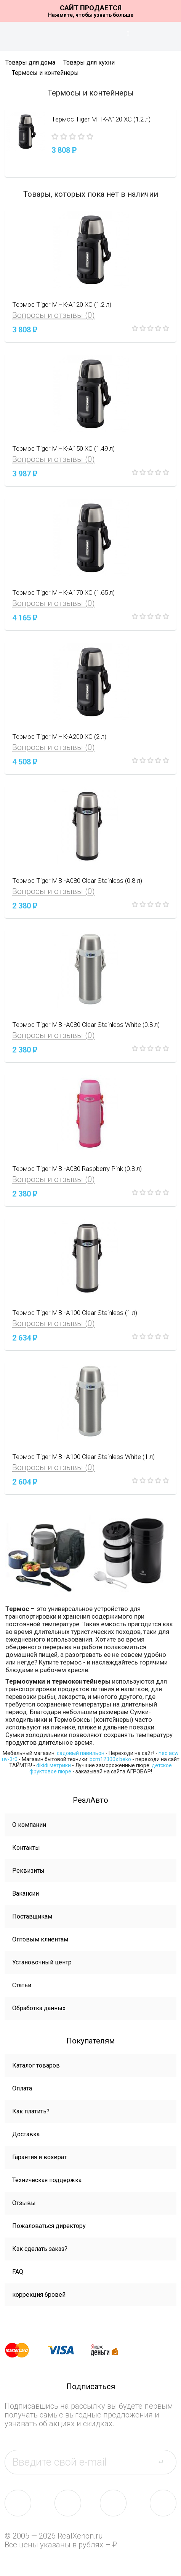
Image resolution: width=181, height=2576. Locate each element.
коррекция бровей (39, 2294)
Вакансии (25, 1893)
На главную (90, 35)
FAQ (17, 2271)
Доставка (26, 2134)
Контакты (26, 1847)
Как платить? (31, 2111)
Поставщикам (32, 1916)
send (165, 2461)
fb (67, 2503)
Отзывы (24, 2203)
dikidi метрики (53, 1765)
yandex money (110, 2350)
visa (67, 2350)
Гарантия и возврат (39, 2157)
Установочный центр (42, 1962)
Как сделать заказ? (39, 2248)
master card (24, 2350)
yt (163, 2503)
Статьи (21, 1985)
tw (113, 2503)
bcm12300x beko (110, 1759)
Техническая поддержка (47, 2180)
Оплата (22, 2088)
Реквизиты (28, 1870)
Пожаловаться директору (49, 2226)
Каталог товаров (36, 2065)
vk (18, 2503)
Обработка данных (39, 2008)
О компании (29, 1824)
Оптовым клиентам (40, 1939)
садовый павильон (80, 1753)
